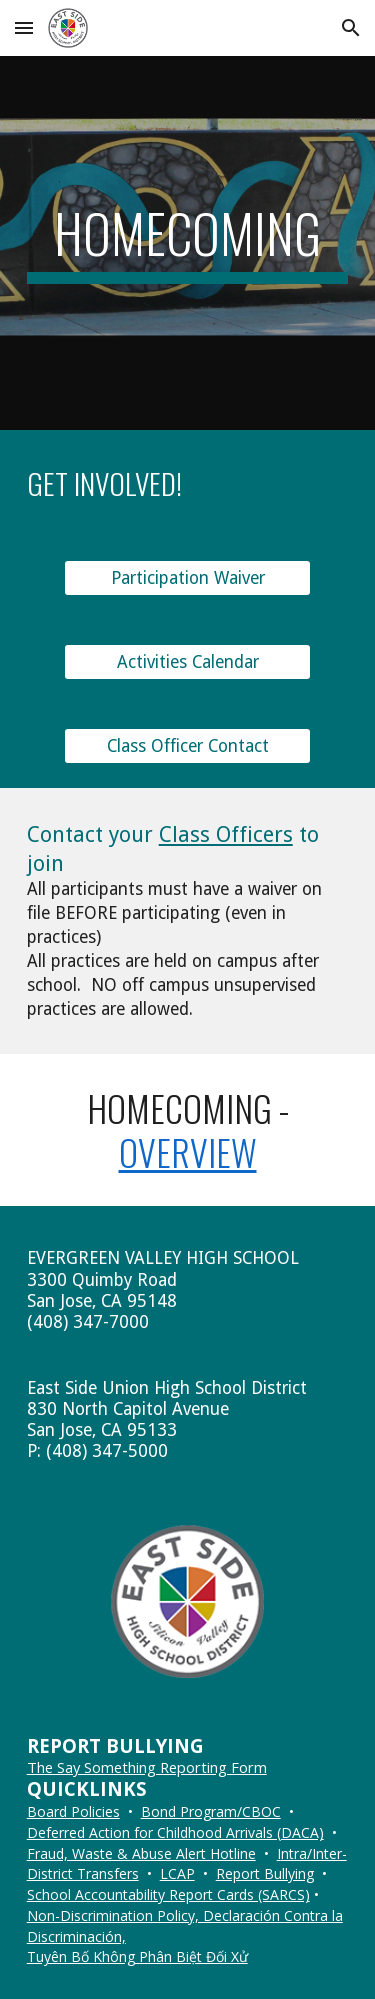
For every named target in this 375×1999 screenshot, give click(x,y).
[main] (188, 243)
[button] (24, 27)
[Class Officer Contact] (187, 745)
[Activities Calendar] (187, 661)
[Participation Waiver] (187, 577)
